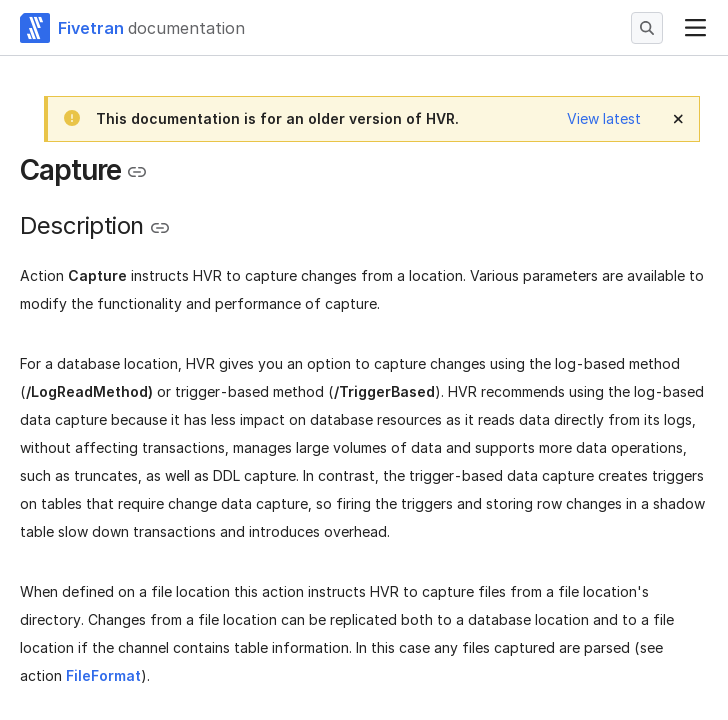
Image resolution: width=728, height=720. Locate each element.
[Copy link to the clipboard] (137, 172)
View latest (604, 118)
